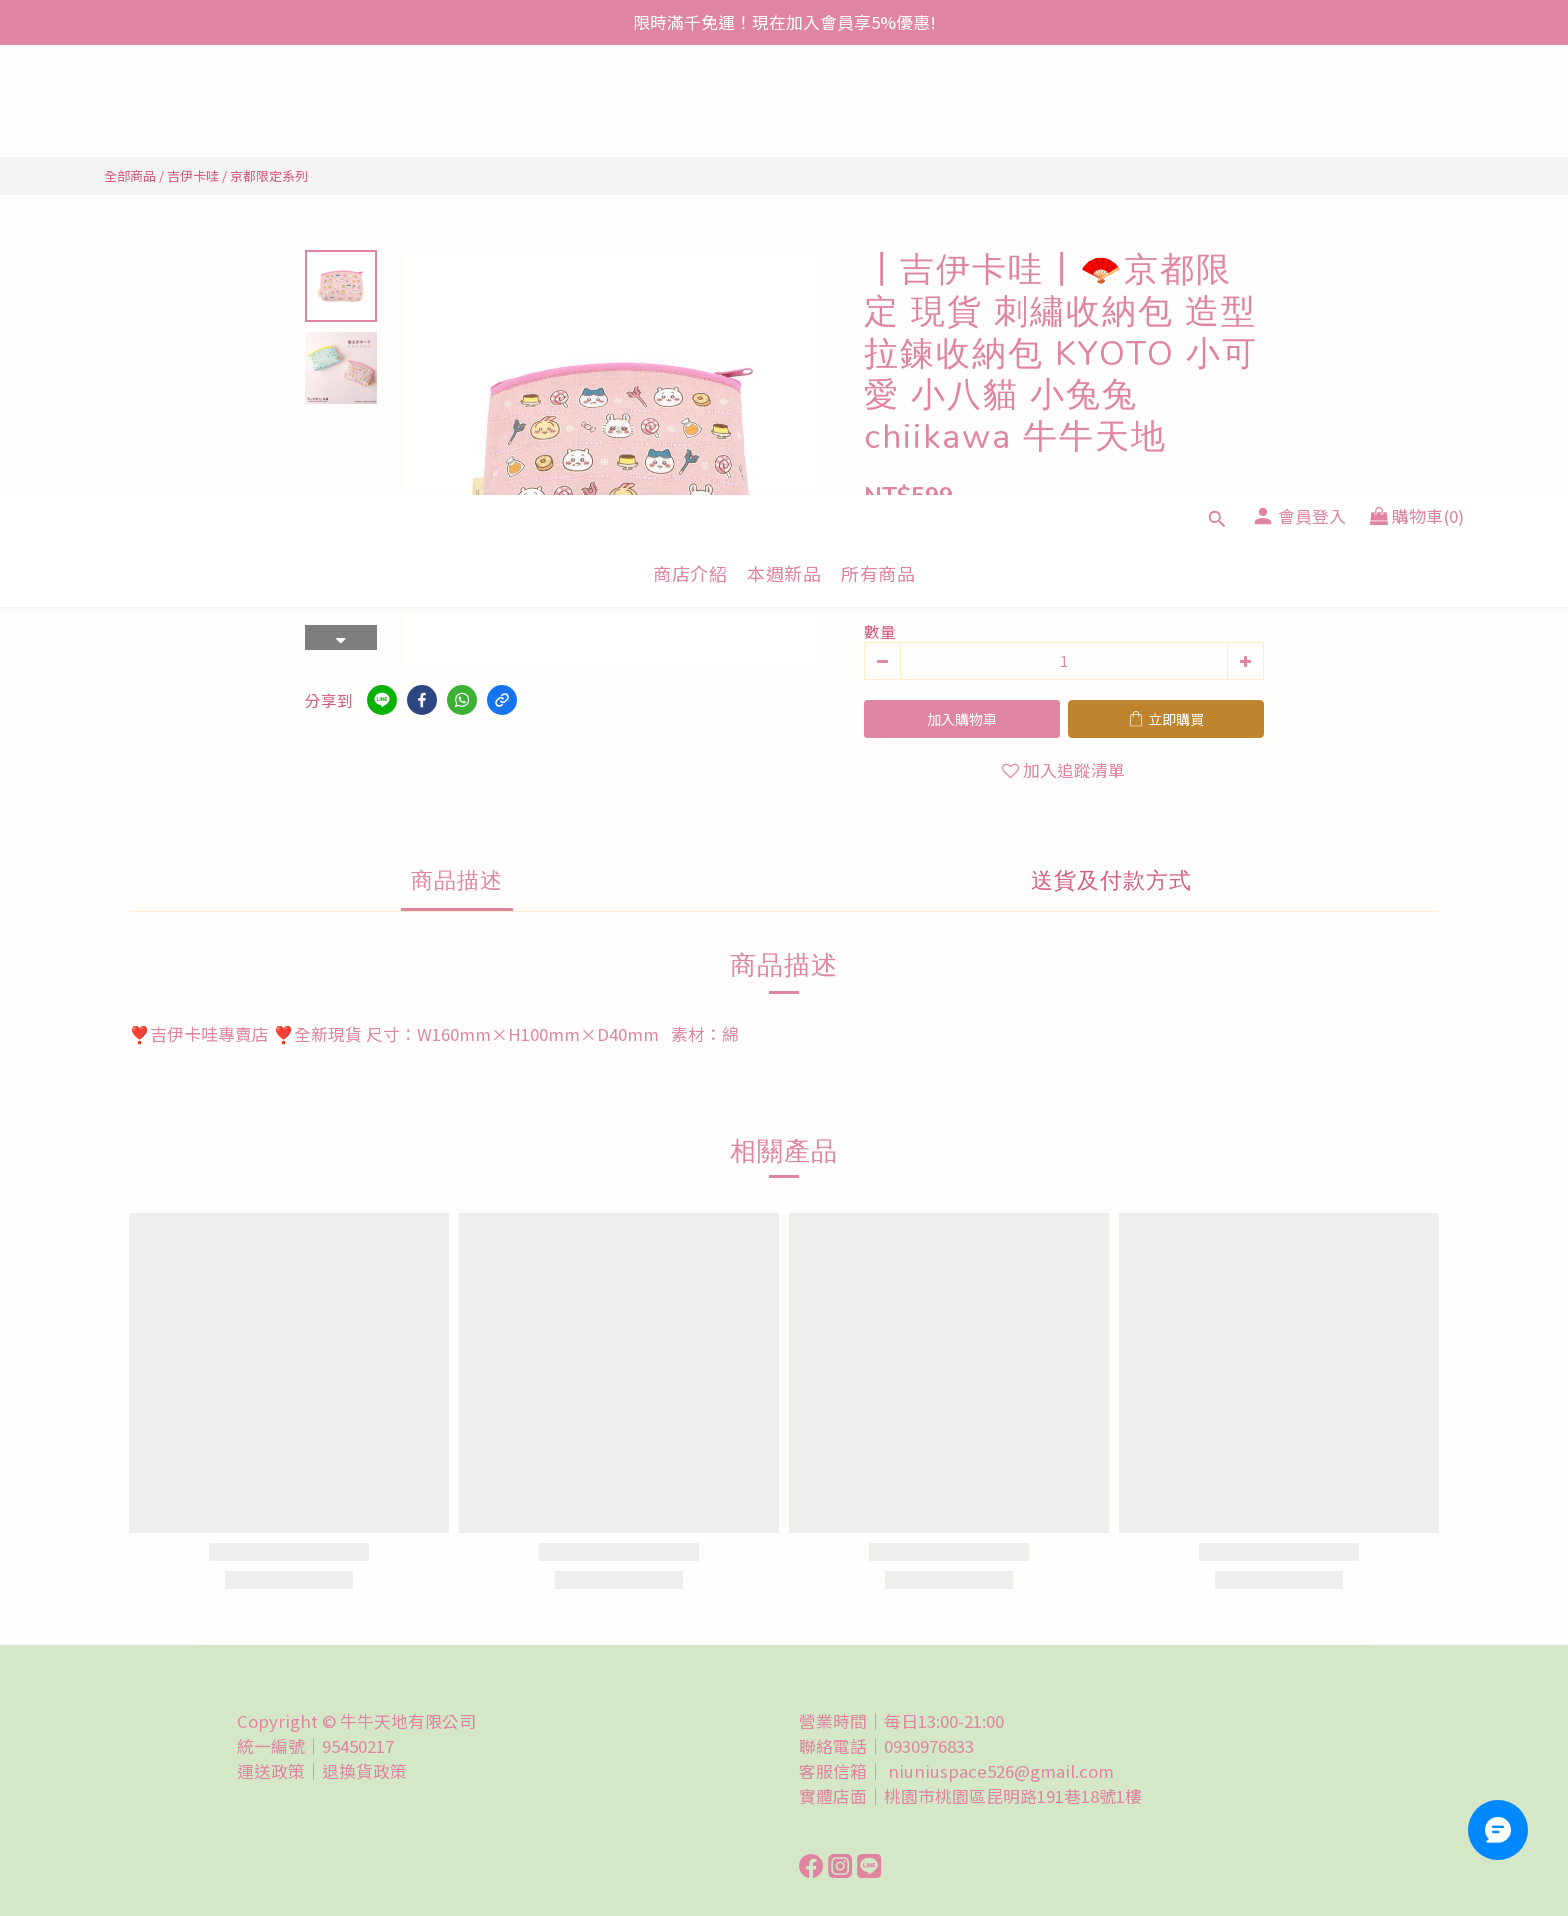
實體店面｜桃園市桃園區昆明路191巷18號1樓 (970, 1796)
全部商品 (130, 175)
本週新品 (784, 123)
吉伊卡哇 (193, 175)
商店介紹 (690, 123)
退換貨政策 (364, 1771)
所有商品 (878, 123)
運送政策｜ (279, 1771)
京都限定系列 (269, 175)
